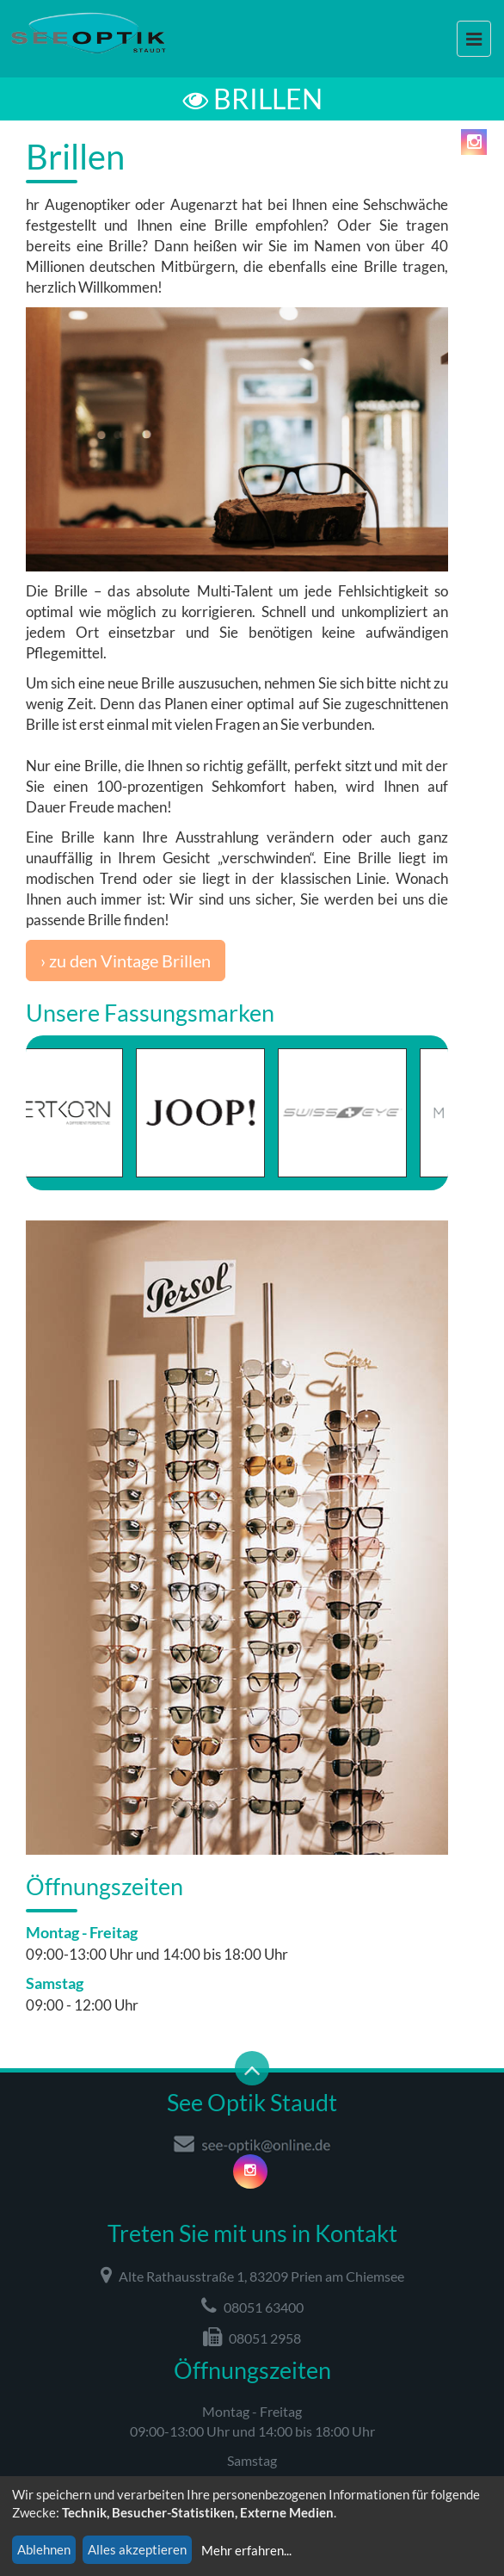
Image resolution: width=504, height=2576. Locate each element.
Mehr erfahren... (246, 2550)
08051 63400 (252, 2305)
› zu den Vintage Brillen (125, 960)
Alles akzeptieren (137, 2549)
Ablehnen (44, 2549)
